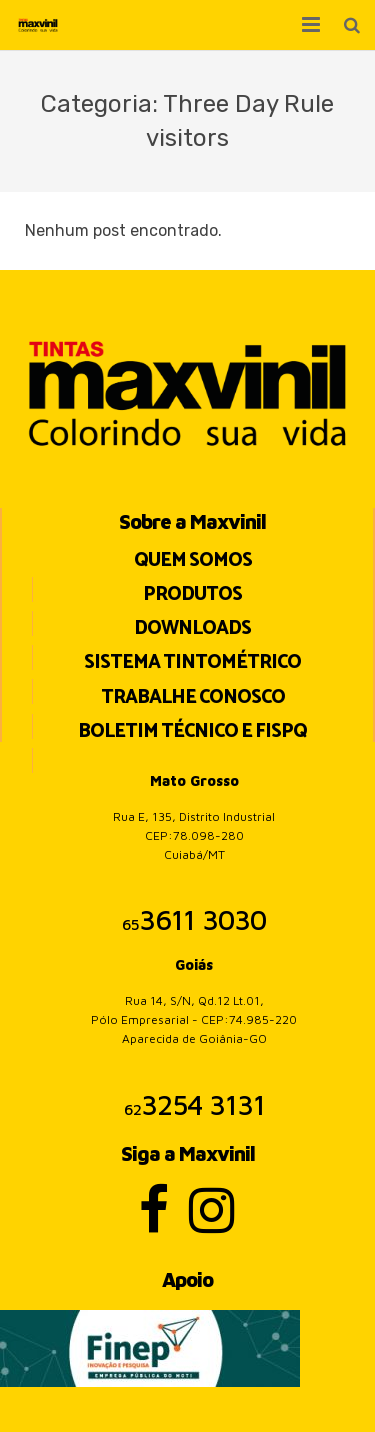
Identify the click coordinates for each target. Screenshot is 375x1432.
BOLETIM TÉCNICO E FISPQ (192, 731)
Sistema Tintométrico (192, 662)
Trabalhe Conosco (193, 697)
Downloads (192, 628)
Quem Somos (193, 560)
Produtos (192, 594)
